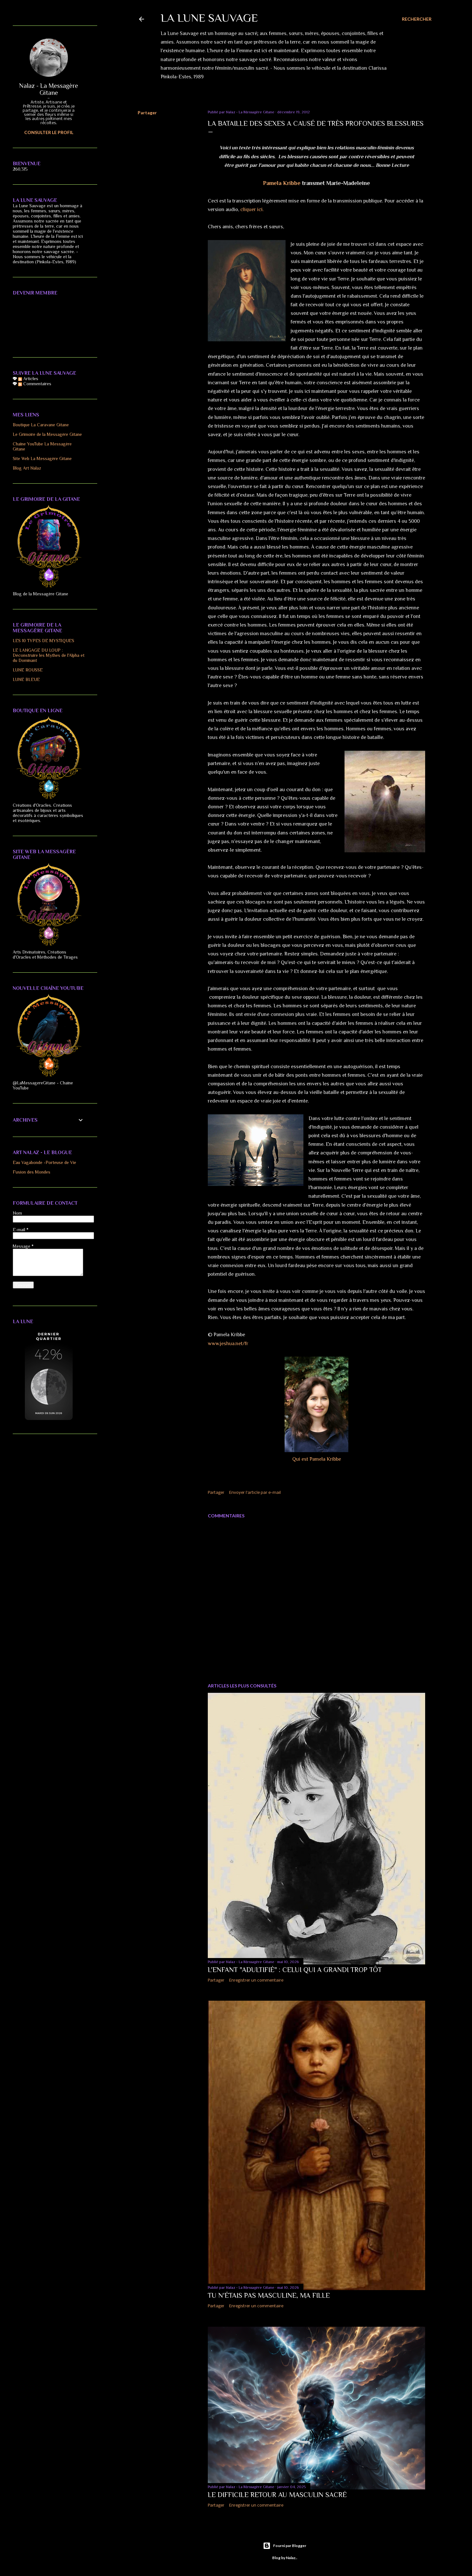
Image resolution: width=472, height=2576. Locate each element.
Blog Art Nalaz (27, 468)
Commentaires (34, 383)
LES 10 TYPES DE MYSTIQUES (43, 640)
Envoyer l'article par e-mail (255, 1493)
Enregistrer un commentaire (256, 1980)
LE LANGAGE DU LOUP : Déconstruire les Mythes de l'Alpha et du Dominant (48, 655)
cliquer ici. (252, 209)
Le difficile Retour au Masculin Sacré (277, 2495)
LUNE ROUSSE (28, 669)
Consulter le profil (48, 132)
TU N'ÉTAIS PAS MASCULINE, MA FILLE (269, 2295)
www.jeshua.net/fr (228, 1343)
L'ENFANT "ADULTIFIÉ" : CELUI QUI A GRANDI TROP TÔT (295, 1970)
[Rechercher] (417, 19)
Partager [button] (147, 112)
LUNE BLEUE (26, 679)
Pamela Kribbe (282, 183)
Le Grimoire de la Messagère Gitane (47, 434)
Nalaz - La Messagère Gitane (48, 89)
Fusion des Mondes (31, 1171)
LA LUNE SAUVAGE (209, 17)
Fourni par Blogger (284, 2546)
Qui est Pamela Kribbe (316, 1459)
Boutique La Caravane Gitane (41, 424)
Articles (28, 378)
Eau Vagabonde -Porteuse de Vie (44, 1162)
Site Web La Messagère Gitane (42, 458)
